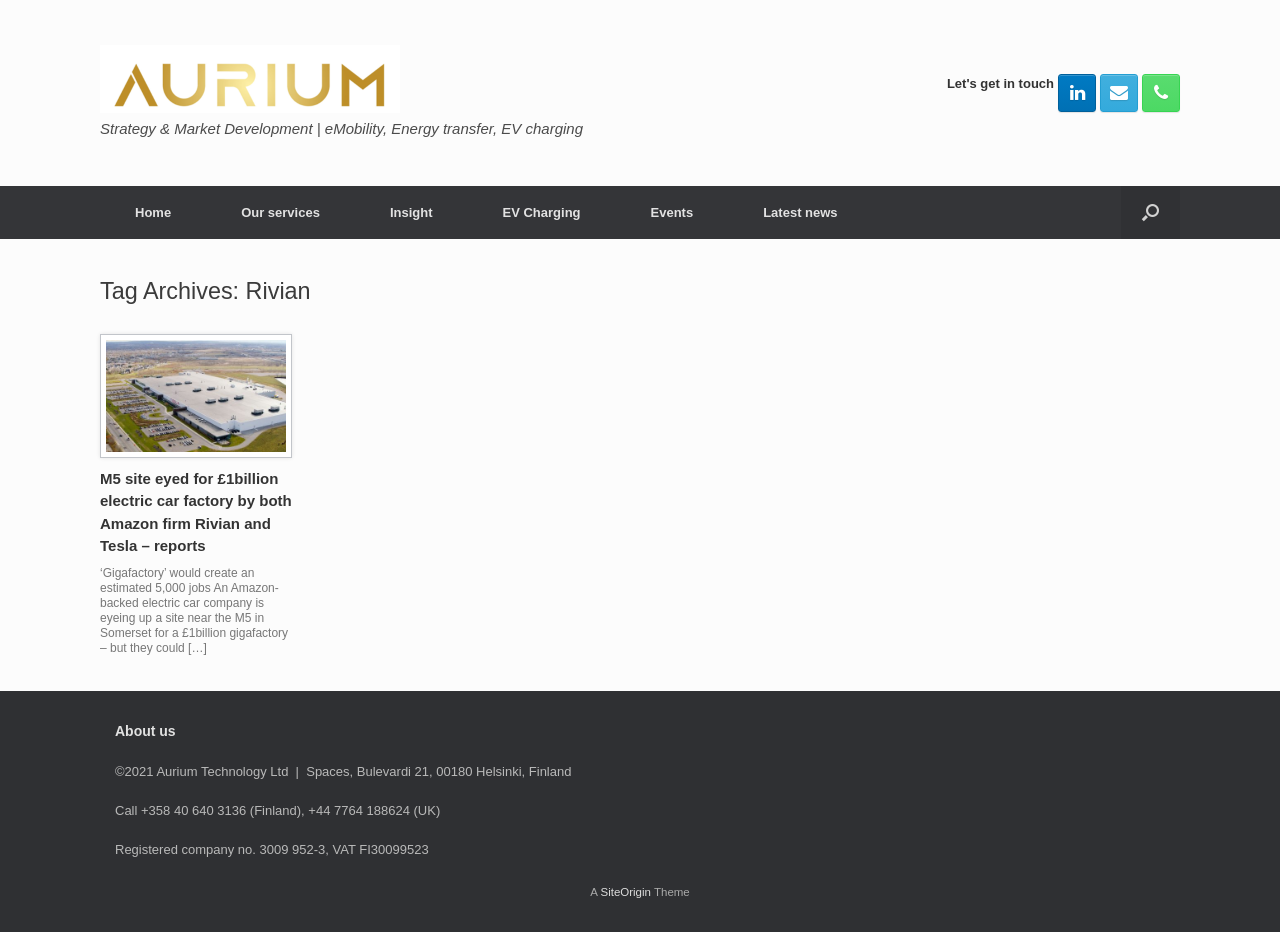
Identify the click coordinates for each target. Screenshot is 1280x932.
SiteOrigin (625, 892)
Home (153, 212)
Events (672, 212)
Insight (411, 212)
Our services (280, 212)
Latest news (800, 212)
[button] (1150, 212)
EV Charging (542, 212)
